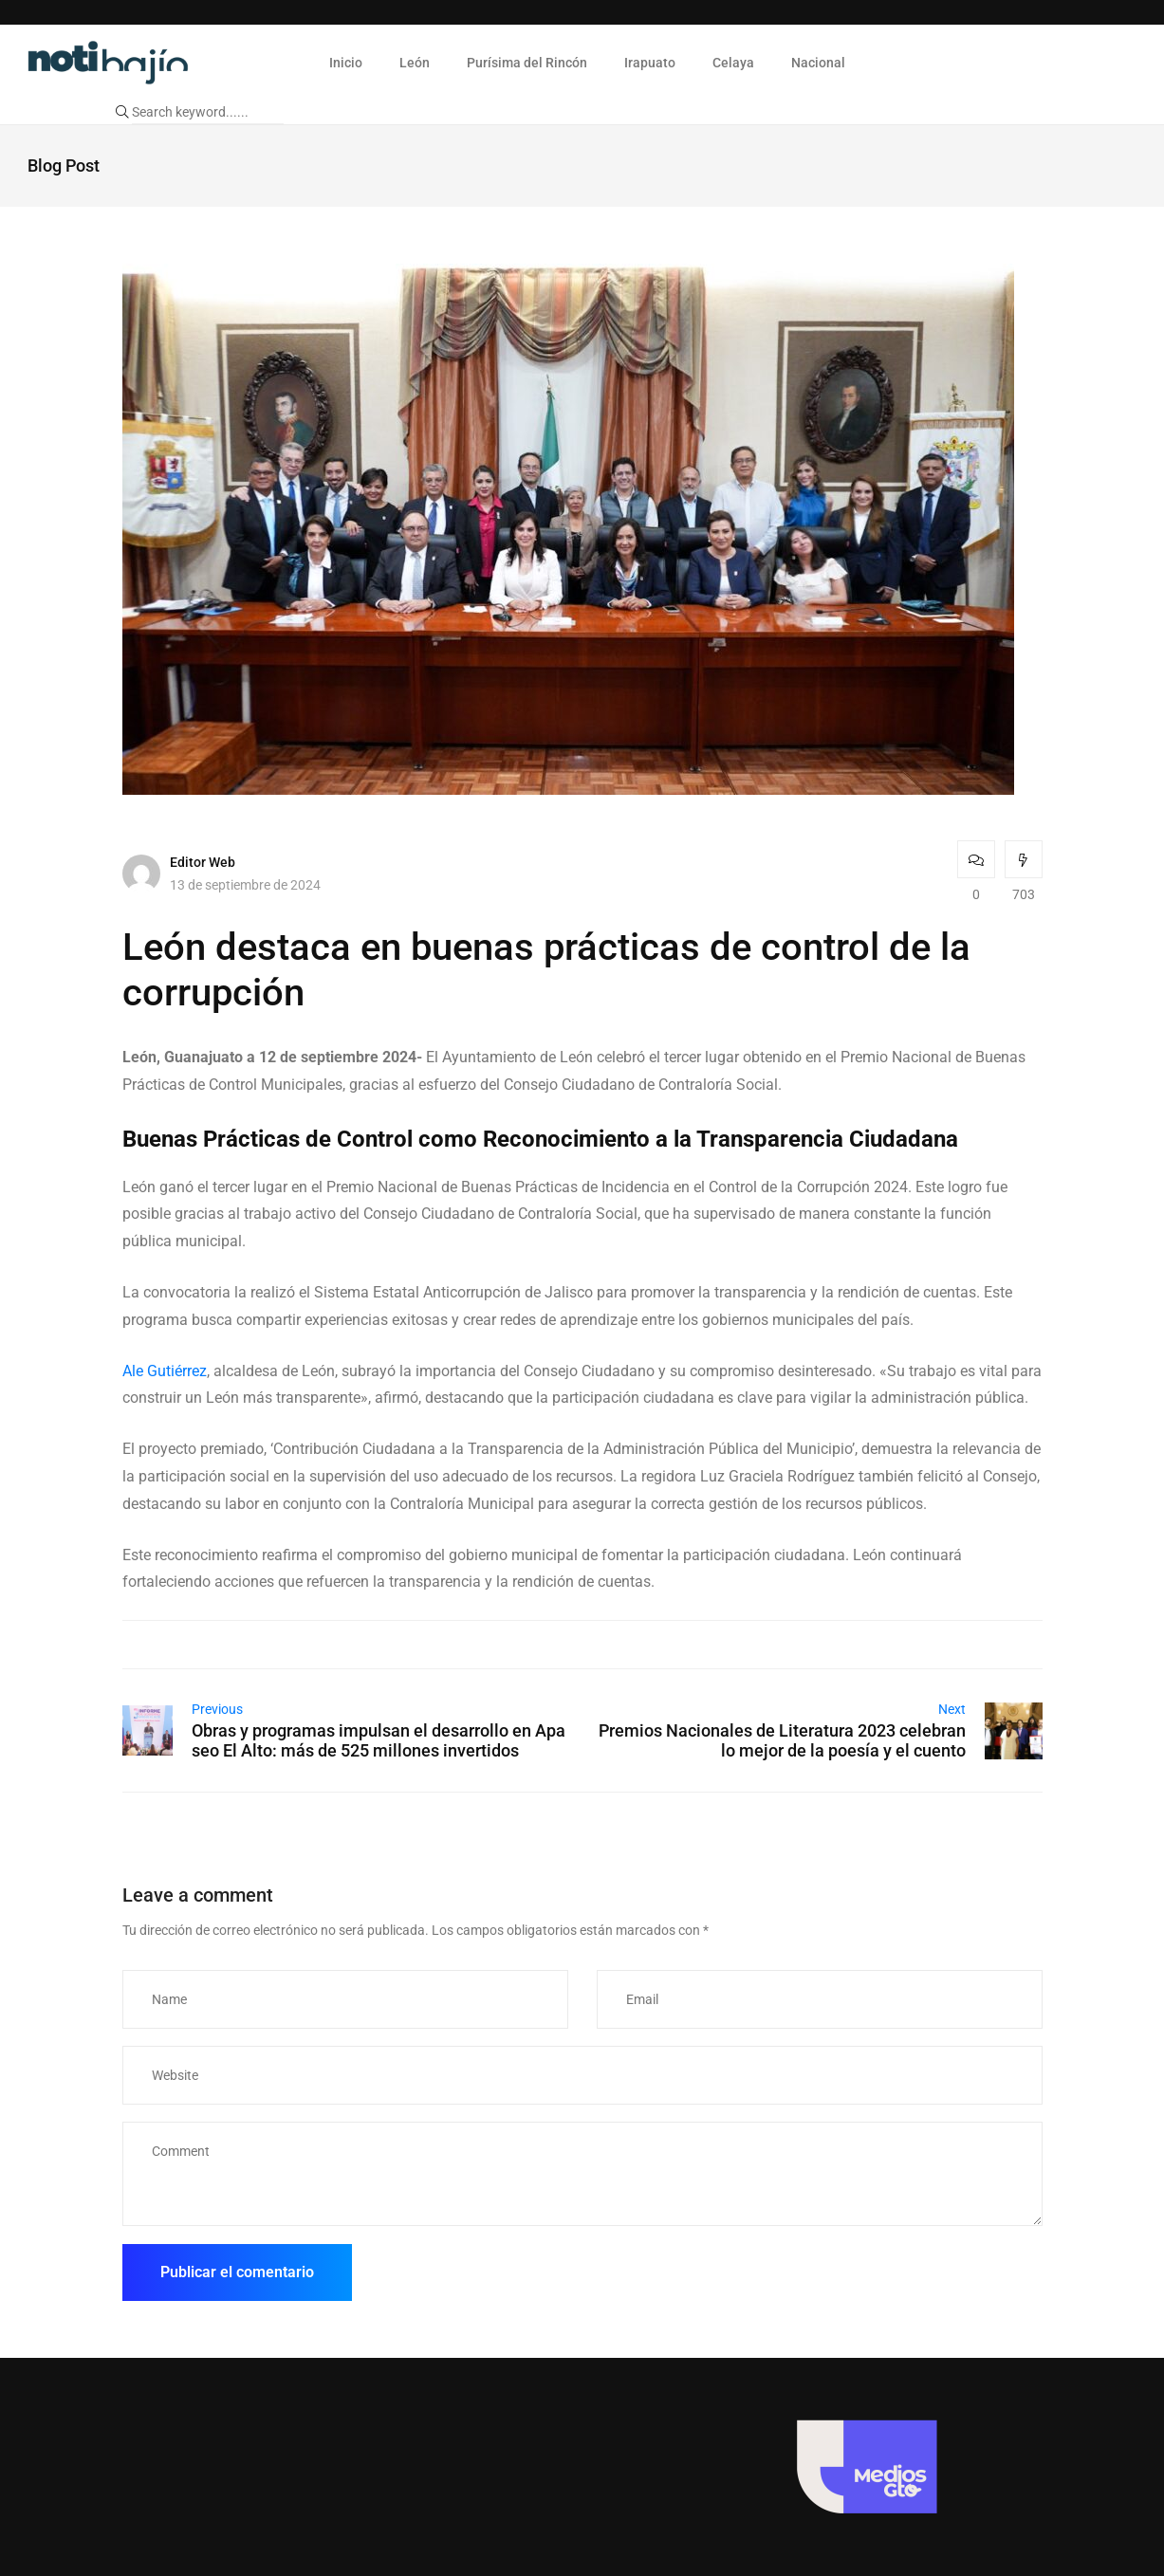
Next (952, 1709)
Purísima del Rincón (527, 62)
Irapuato (649, 62)
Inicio (345, 62)
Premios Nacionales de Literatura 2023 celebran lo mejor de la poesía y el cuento (782, 1740)
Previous (217, 1709)
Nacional (818, 62)
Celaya (733, 62)
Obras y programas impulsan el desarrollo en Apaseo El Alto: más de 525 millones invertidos (378, 1740)
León (414, 62)
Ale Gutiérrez (164, 1371)
